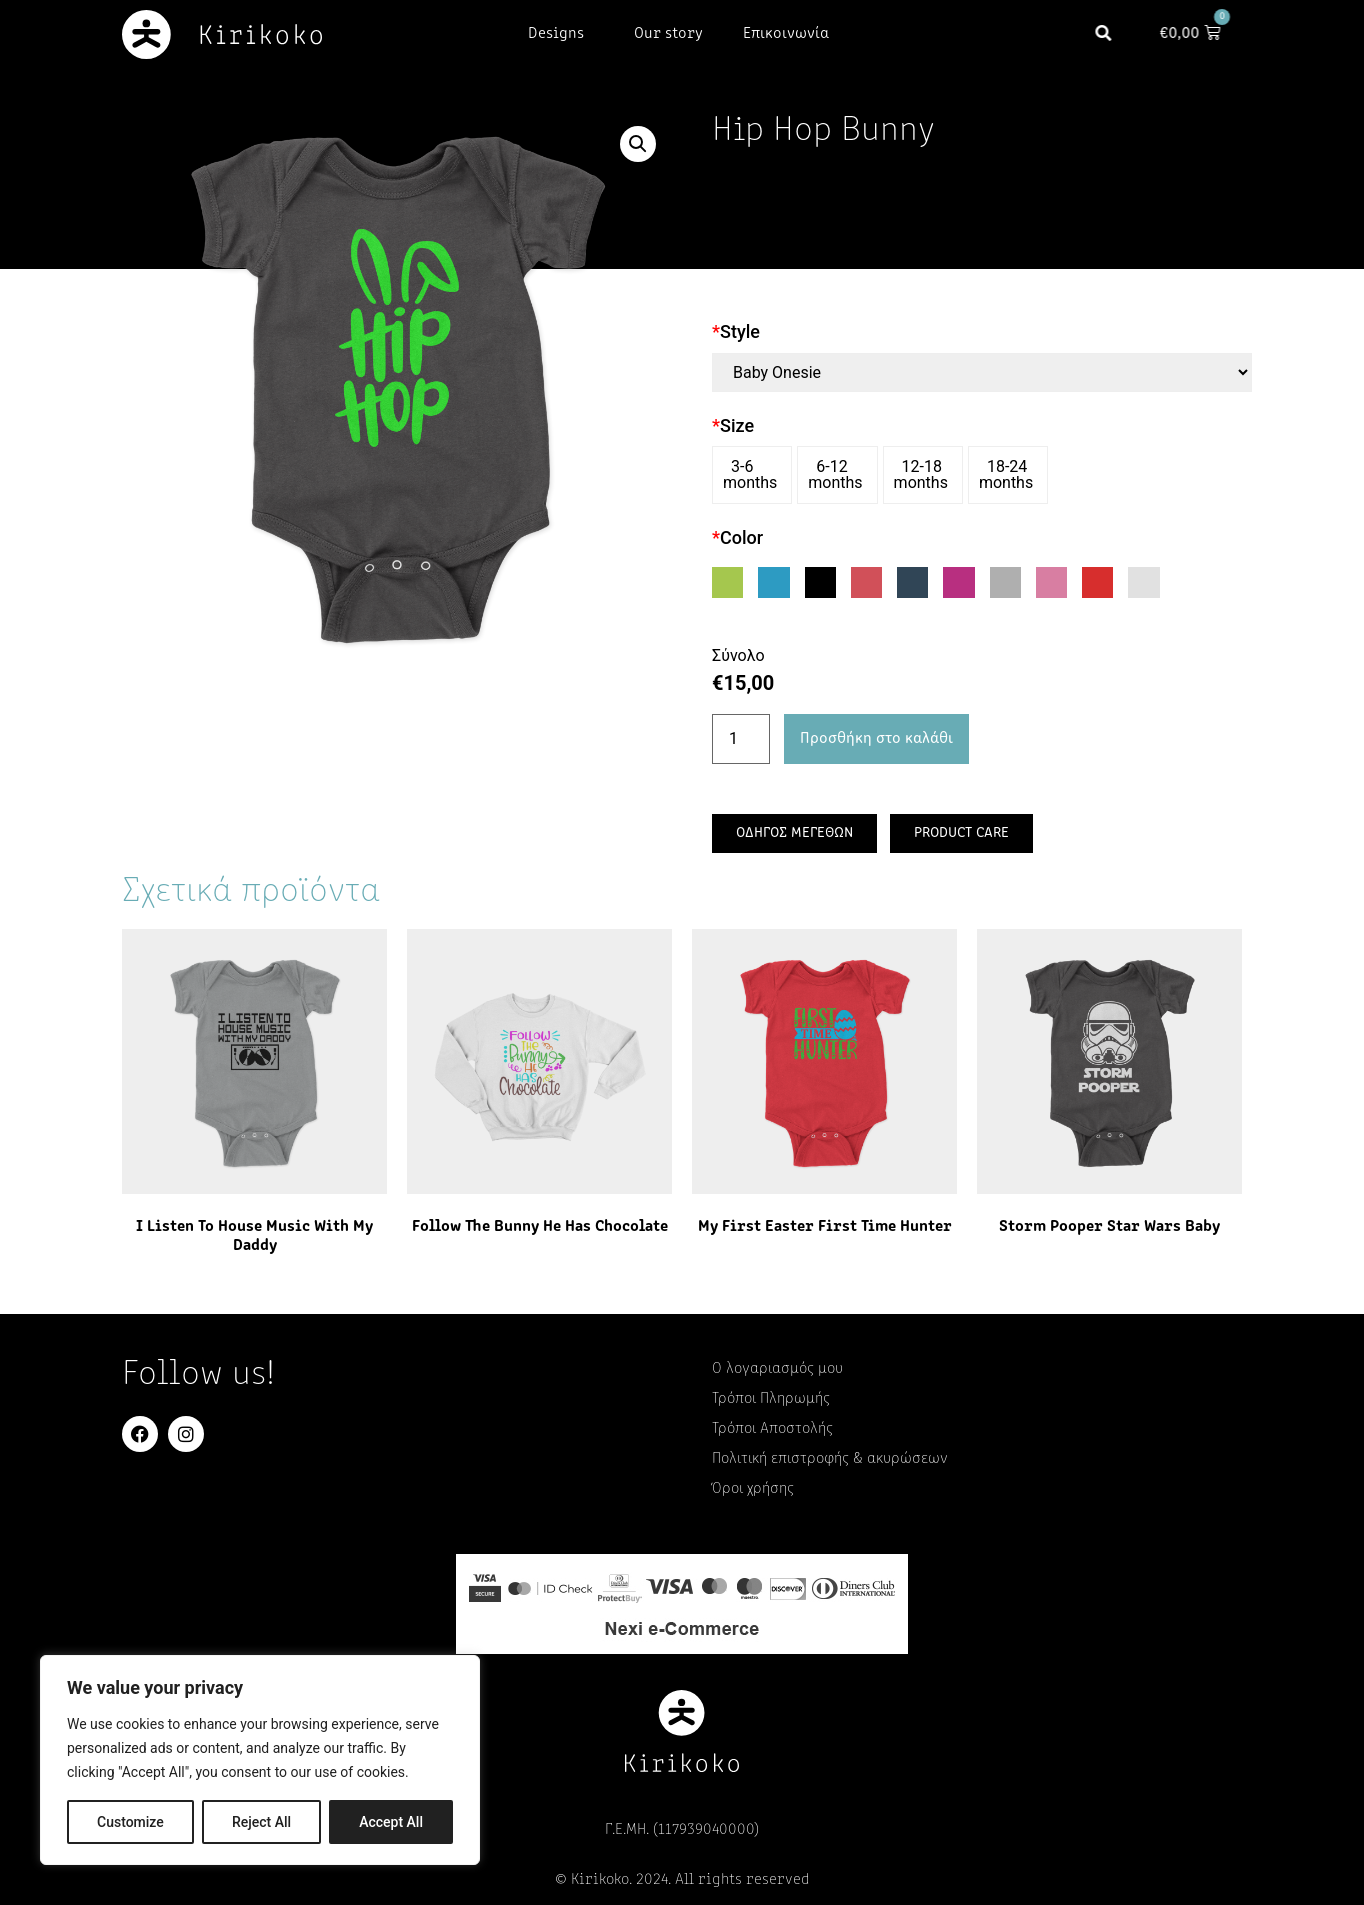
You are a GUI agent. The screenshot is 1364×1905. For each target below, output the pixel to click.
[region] (260, 1760)
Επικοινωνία (786, 34)
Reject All (261, 1822)
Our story (668, 34)
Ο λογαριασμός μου (777, 1369)
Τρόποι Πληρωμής (771, 1399)
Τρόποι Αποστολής (772, 1429)
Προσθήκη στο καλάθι (876, 739)
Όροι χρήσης (753, 1489)
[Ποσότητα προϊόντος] (741, 739)
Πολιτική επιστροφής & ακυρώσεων (830, 1459)
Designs (561, 34)
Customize (130, 1822)
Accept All (391, 1822)
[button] (1118, 34)
